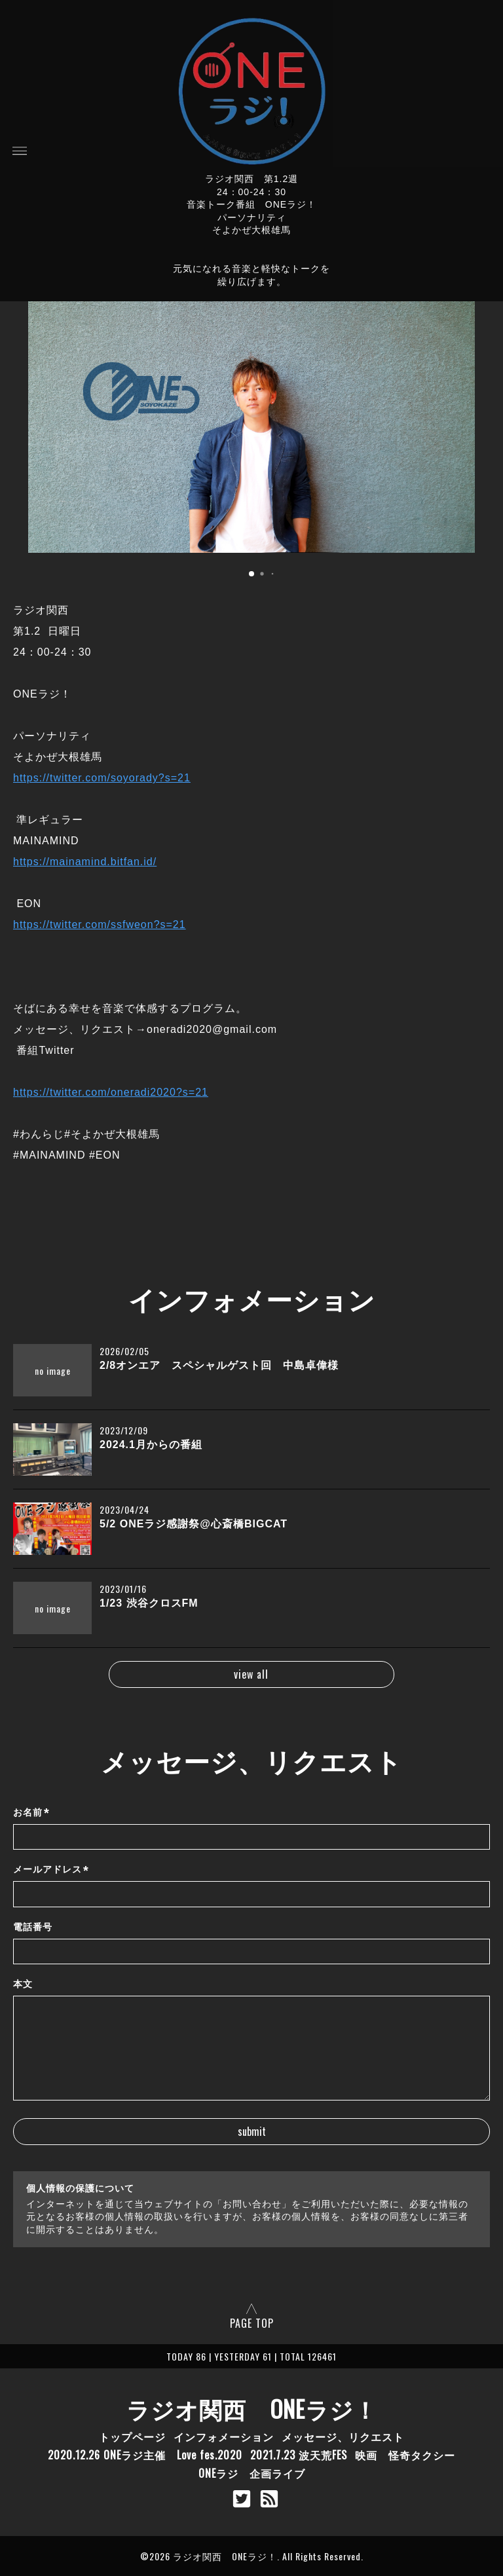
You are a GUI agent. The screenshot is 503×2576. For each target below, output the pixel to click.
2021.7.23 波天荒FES (298, 2455)
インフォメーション (224, 2436)
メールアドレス (51, 1870)
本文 (23, 1984)
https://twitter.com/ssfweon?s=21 (99, 924)
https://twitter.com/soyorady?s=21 (102, 777)
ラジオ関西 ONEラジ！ (251, 2408)
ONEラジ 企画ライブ (251, 2473)
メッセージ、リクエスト (343, 2436)
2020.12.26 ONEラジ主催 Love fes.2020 (145, 2455)
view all (251, 1674)
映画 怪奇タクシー (405, 2455)
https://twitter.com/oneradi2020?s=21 (110, 1092)
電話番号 (32, 1927)
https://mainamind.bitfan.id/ (85, 861)
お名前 (31, 1813)
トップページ (132, 2436)
